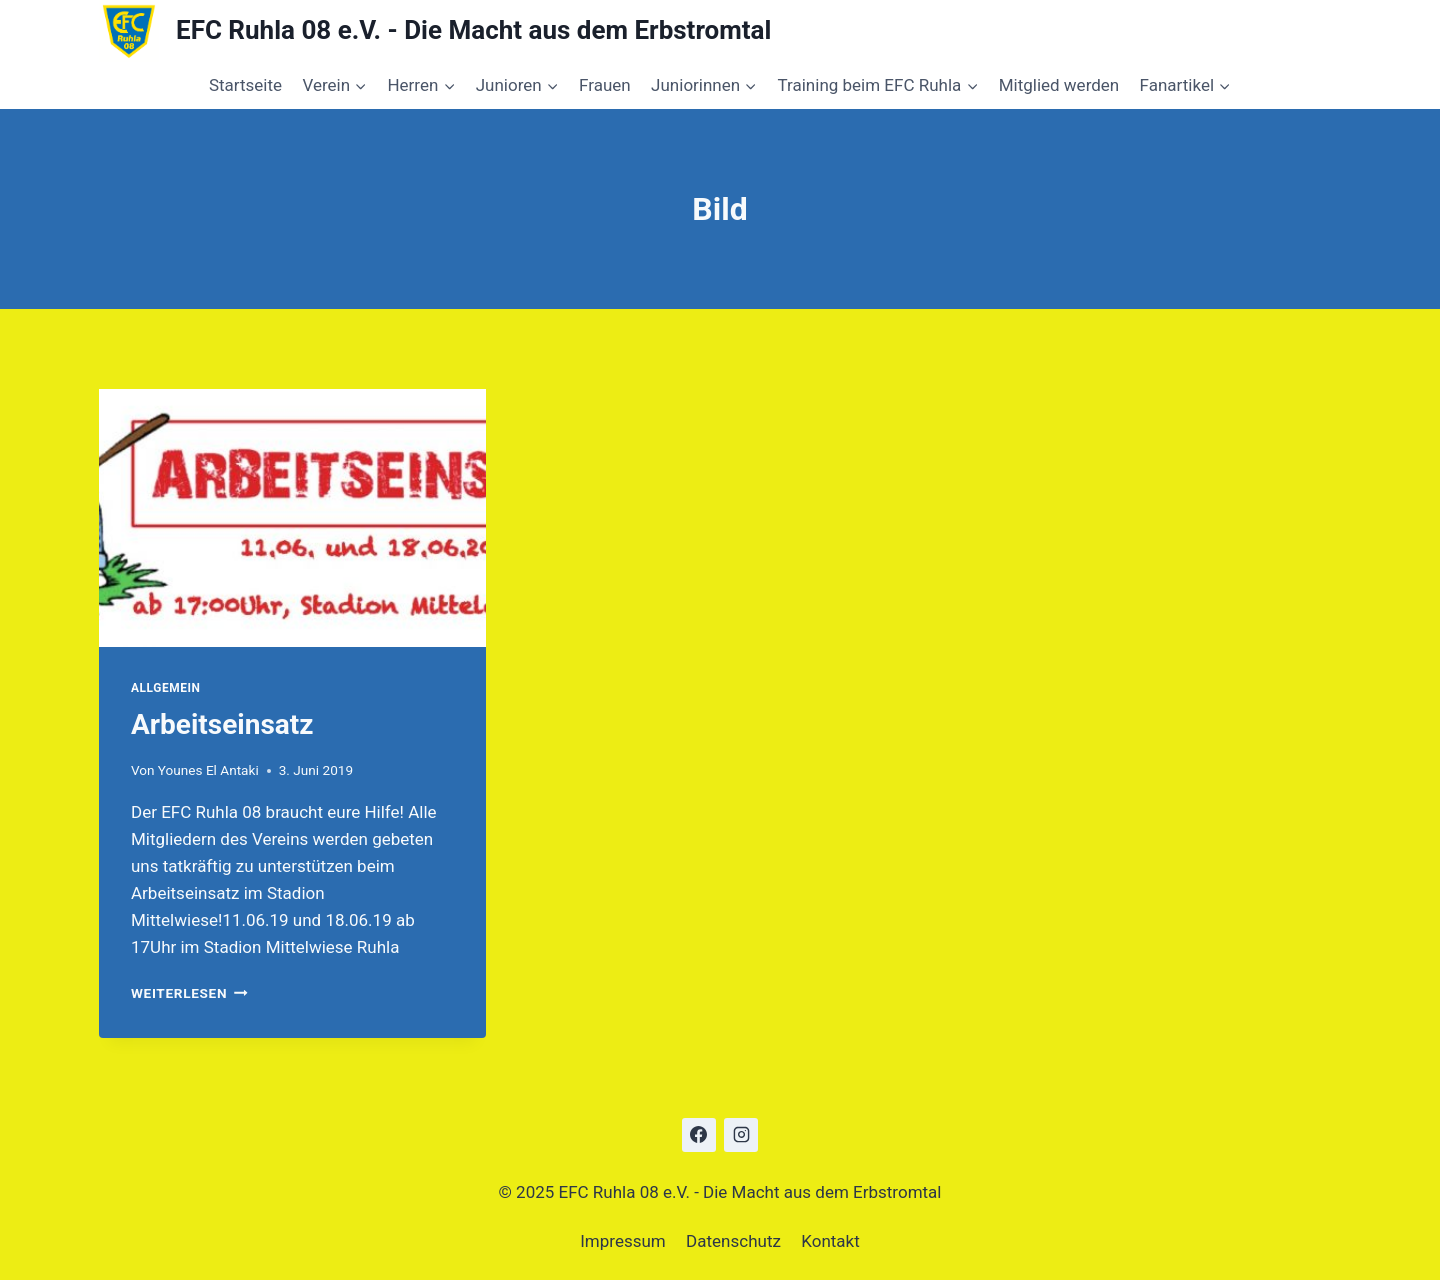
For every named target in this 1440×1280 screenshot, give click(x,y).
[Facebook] (699, 1135)
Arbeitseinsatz (222, 724)
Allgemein (166, 688)
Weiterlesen (189, 993)
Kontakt (830, 1241)
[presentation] (292, 518)
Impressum (623, 1241)
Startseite (245, 85)
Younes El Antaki (208, 770)
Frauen (605, 85)
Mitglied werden (1059, 85)
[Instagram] (741, 1135)
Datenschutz (733, 1241)
